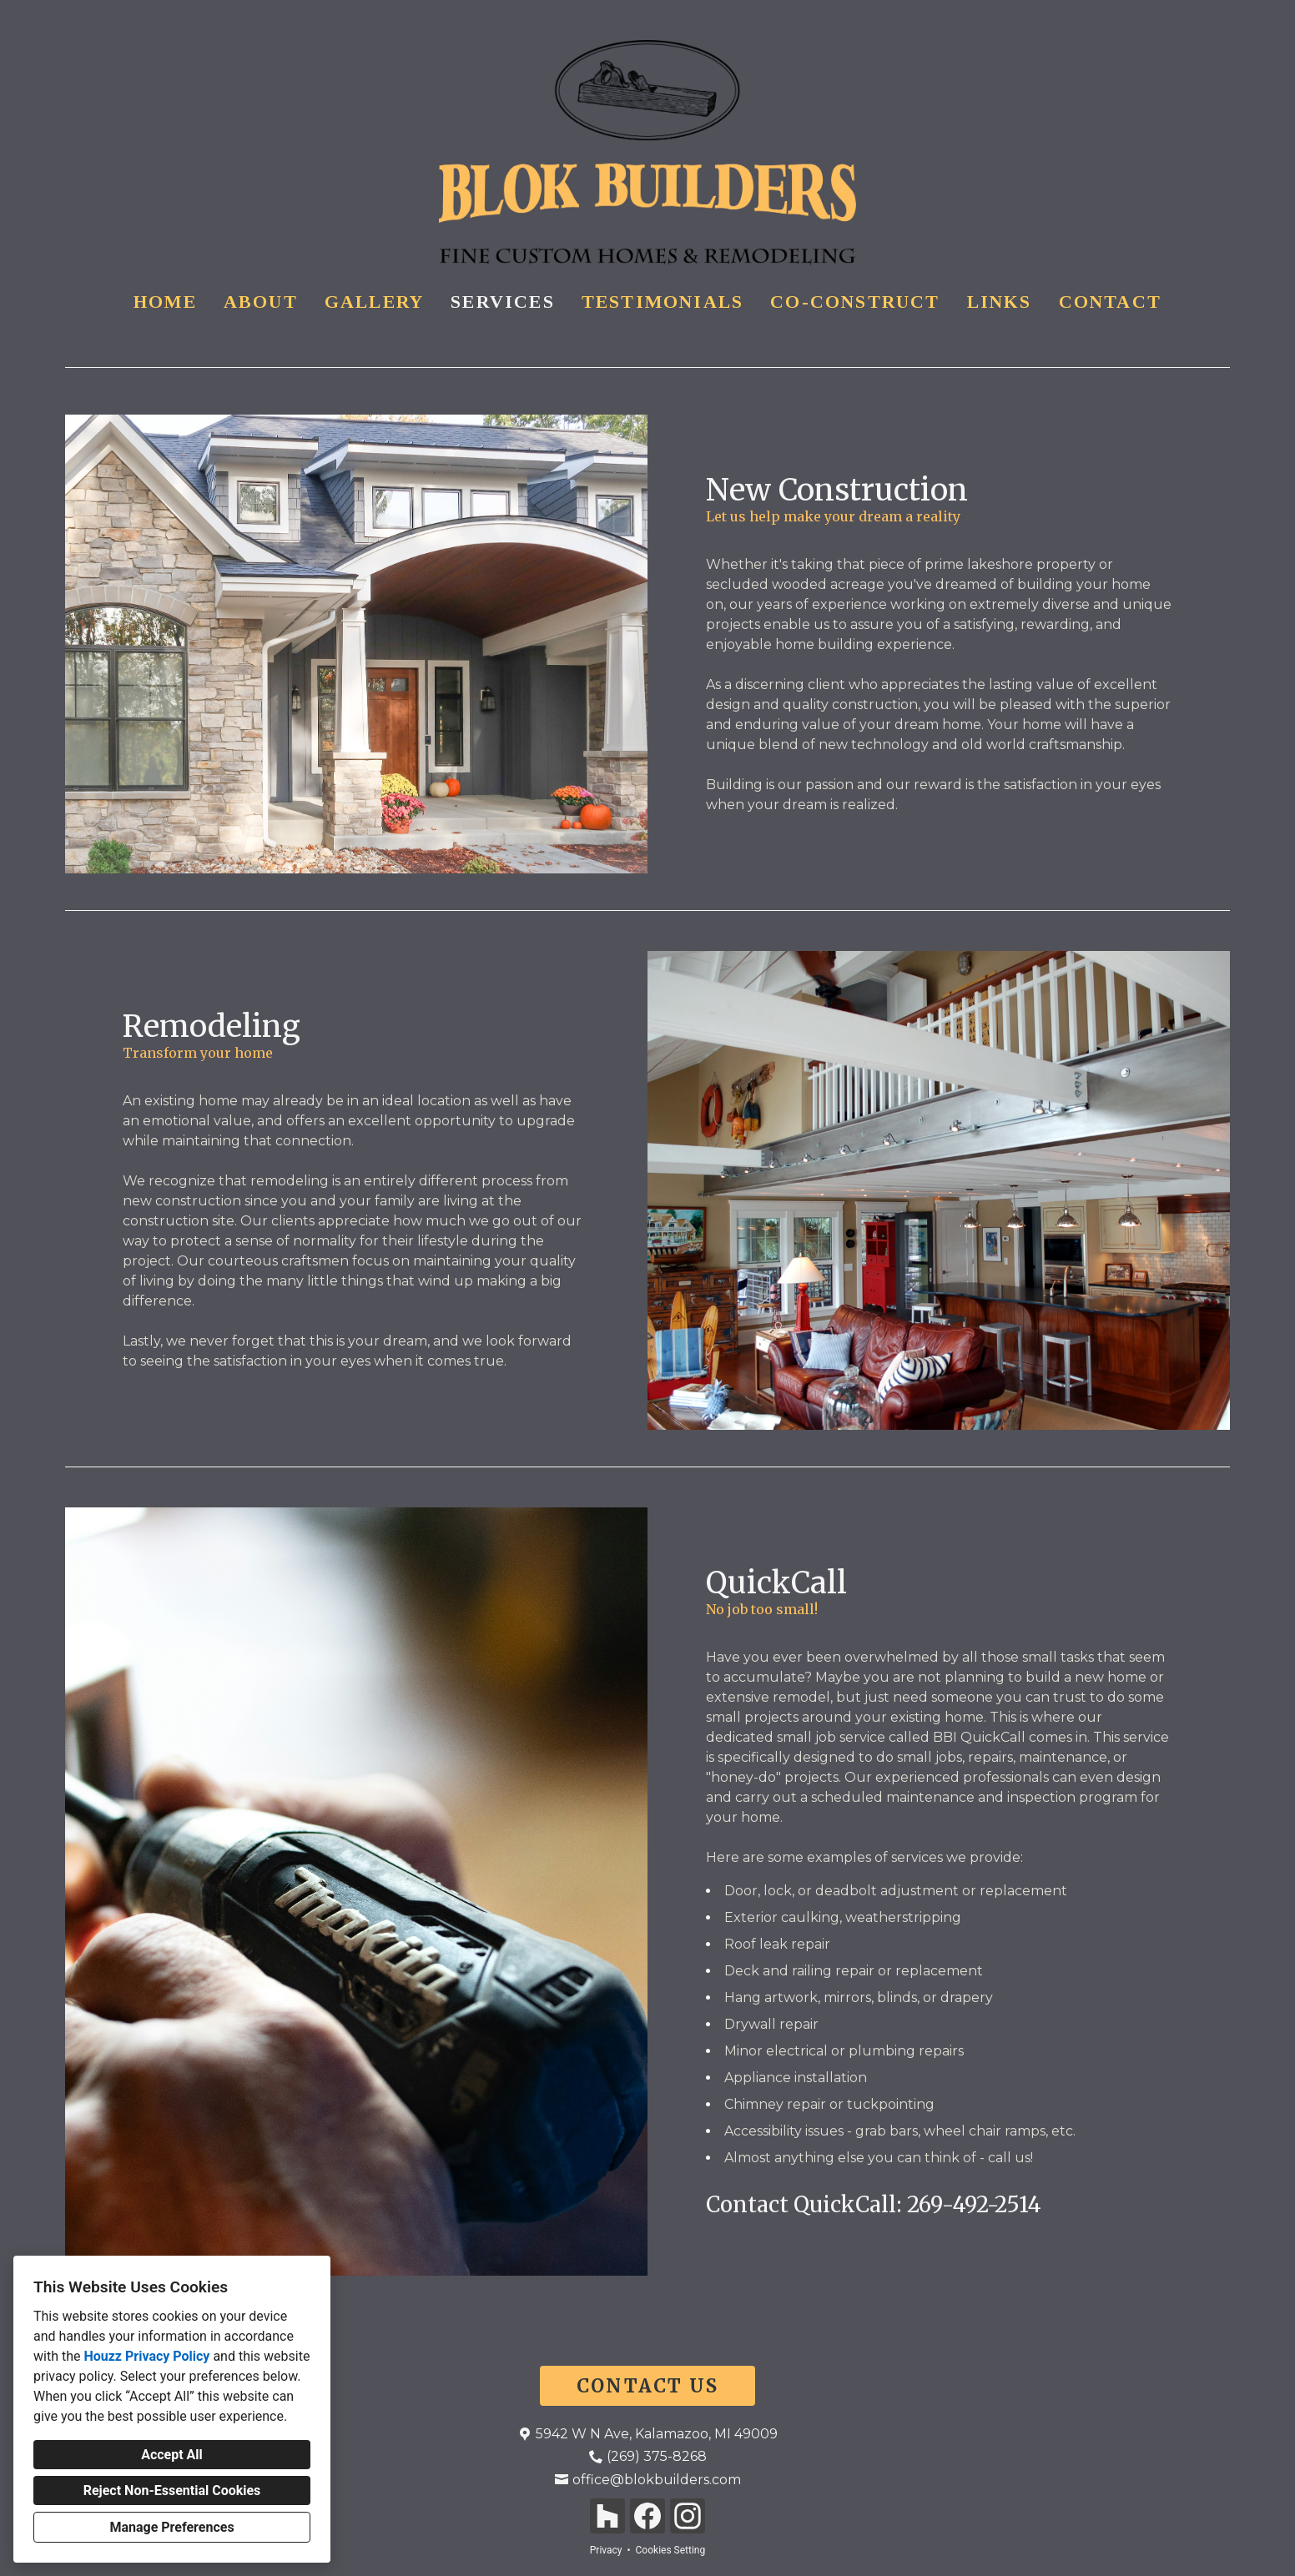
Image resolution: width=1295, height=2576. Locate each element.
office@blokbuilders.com (656, 2480)
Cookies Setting (671, 2550)
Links (999, 301)
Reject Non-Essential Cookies (172, 2490)
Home (165, 301)
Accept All (172, 2455)
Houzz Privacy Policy (146, 2356)
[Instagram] (687, 2515)
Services (503, 301)
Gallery (374, 301)
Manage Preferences (171, 2527)
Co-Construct (855, 301)
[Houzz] (607, 2515)
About (261, 301)
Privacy (606, 2550)
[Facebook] (647, 2515)
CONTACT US (647, 2385)
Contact (1110, 301)
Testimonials (662, 301)
